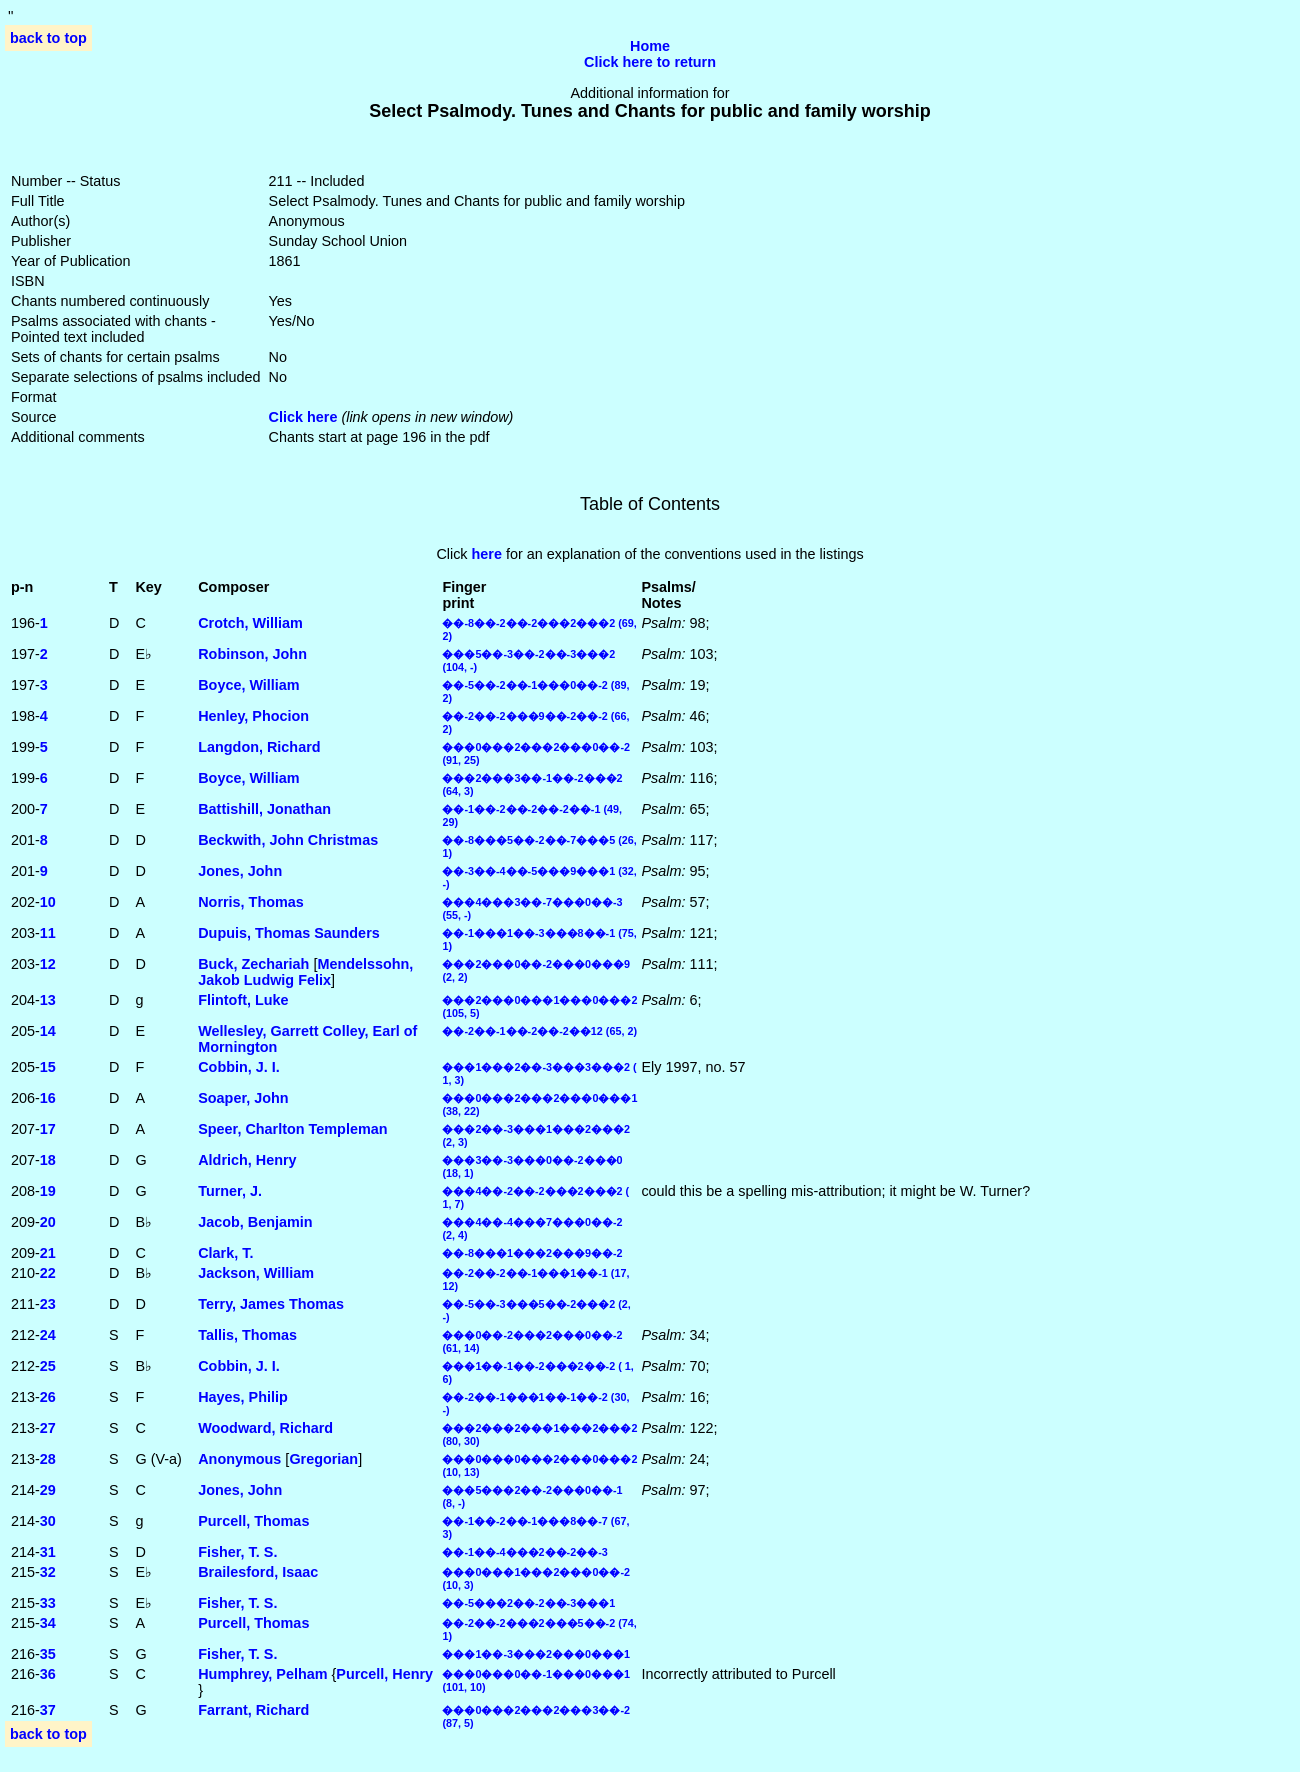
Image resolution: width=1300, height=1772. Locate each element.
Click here (303, 417)
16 (48, 1098)
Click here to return (650, 62)
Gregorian (323, 1459)
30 (48, 1521)
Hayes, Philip (243, 1397)
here (487, 554)
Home (650, 46)
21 (48, 1253)
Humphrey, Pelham (262, 1674)
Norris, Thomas (251, 902)
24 (48, 1335)
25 (48, 1366)
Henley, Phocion (253, 716)
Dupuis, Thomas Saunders (289, 933)
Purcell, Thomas (253, 1521)
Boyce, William (248, 685)
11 (48, 933)
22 (48, 1273)
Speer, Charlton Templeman (292, 1129)
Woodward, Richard (265, 1428)
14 (48, 1031)
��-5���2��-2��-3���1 (528, 1603)
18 (48, 1160)
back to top (48, 38)
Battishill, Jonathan (264, 809)
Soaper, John (243, 1098)
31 (48, 1552)
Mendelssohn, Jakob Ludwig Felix (305, 972)
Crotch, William (250, 623)
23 (48, 1304)
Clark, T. (225, 1253)
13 (48, 1000)
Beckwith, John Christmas (288, 840)
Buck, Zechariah (253, 964)
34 (48, 1623)
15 (48, 1067)
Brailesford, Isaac (258, 1572)
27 (48, 1428)
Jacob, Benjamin (255, 1222)
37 (48, 1710)
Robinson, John (252, 654)
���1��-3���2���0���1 (536, 1654)
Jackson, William (256, 1273)
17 (48, 1129)
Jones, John (240, 871)
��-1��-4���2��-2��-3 (524, 1552)
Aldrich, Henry (247, 1160)
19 (48, 1191)
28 (48, 1459)
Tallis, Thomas (247, 1335)
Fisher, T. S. (237, 1552)
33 (48, 1603)
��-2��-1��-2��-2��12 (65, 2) (539, 1031)
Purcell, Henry (384, 1674)
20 (48, 1222)
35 (48, 1654)
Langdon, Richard (259, 747)
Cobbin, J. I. (239, 1067)
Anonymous (239, 1459)
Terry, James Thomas (271, 1304)
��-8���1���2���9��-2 (532, 1253)
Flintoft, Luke (243, 1000)
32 (48, 1572)
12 (48, 964)
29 (48, 1490)
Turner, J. (230, 1191)
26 (48, 1397)
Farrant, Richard (253, 1710)
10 (48, 902)
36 (48, 1674)
